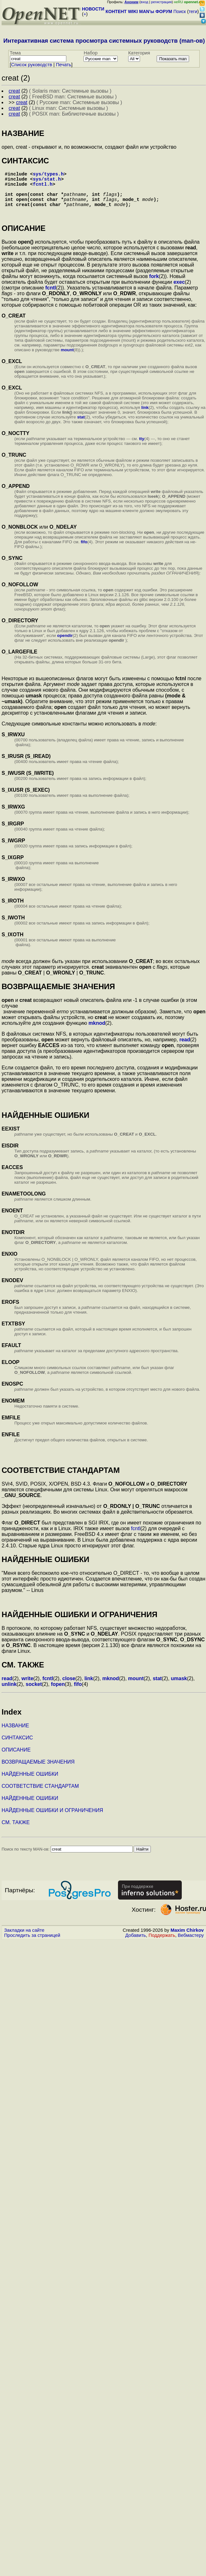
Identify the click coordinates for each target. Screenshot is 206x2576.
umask (179, 1687)
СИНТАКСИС (17, 1746)
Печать (63, 64)
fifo (84, 550)
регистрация (161, 2)
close (68, 1687)
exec (179, 291)
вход (144, 2)
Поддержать (162, 1944)
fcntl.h (43, 187)
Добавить (135, 1944)
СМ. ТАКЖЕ (16, 1831)
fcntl (50, 296)
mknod (97, 1032)
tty (141, 447)
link (145, 416)
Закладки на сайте (24, 1939)
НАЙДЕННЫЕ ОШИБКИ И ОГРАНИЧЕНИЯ (52, 1819)
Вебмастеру (191, 1944)
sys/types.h (48, 175)
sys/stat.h (47, 181)
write (27, 1687)
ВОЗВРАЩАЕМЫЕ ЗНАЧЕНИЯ (38, 1770)
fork (154, 285)
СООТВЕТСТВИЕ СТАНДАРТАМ (40, 1795)
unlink (9, 1693)
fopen (58, 1693)
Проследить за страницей (32, 1944)
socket (34, 1693)
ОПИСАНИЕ (16, 1758)
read (184, 1048)
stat (81, 426)
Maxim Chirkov (187, 1939)
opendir (65, 644)
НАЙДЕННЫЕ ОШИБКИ (30, 1783)
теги (193, 11)
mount (67, 358)
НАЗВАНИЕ (15, 1734)
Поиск (179, 11)
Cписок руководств (31, 64)
